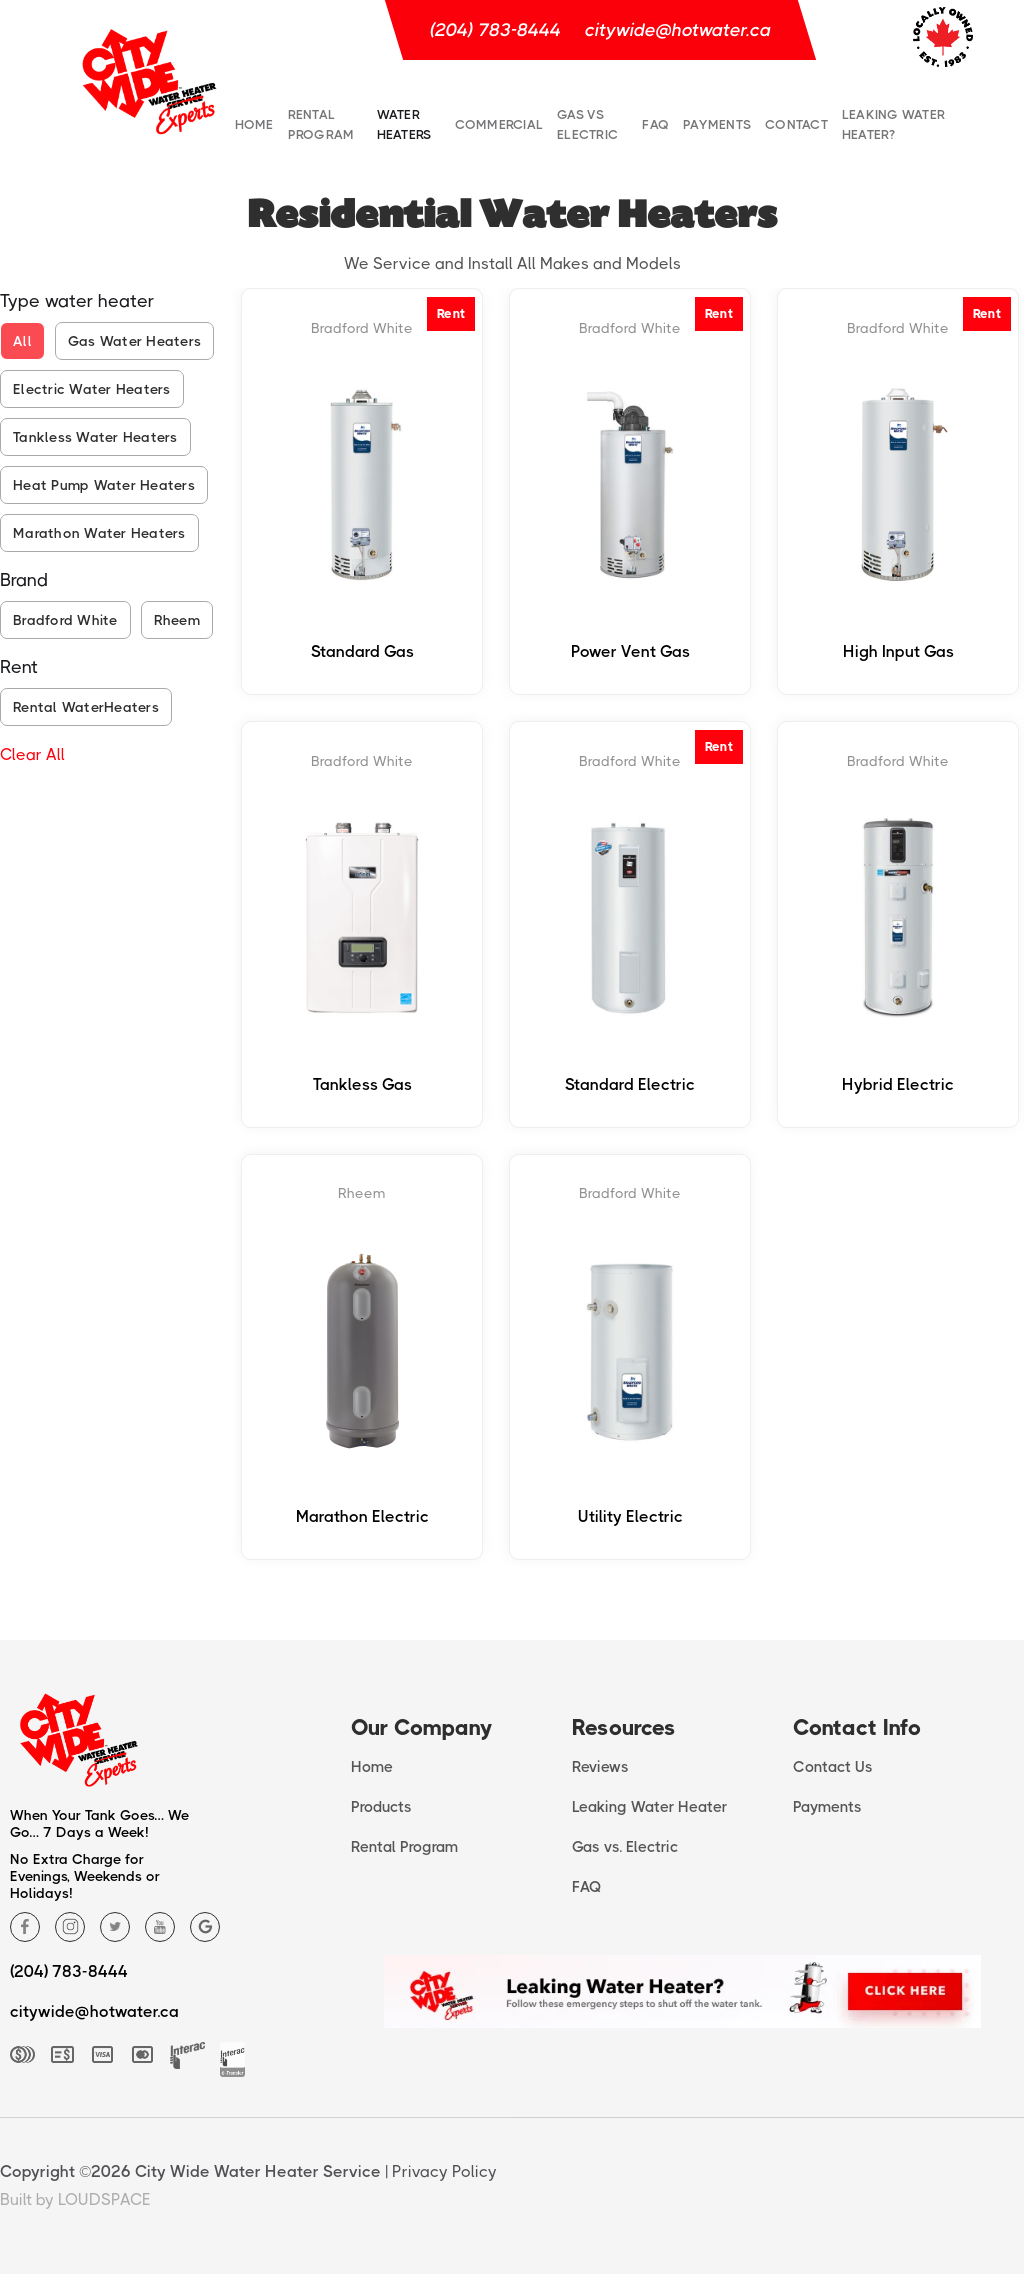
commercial (499, 124)
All (22, 341)
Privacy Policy (444, 2171)
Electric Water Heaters (92, 389)
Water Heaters (404, 124)
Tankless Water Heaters (95, 437)
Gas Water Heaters (134, 341)
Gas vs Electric (587, 124)
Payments (717, 124)
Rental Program (321, 124)
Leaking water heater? (893, 124)
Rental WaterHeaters (86, 707)
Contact (796, 124)
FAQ (655, 124)
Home (254, 124)
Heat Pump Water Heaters (104, 485)
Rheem (177, 620)
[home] (149, 80)
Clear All (32, 754)
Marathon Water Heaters (99, 533)
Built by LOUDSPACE (75, 2199)
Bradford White (65, 620)
